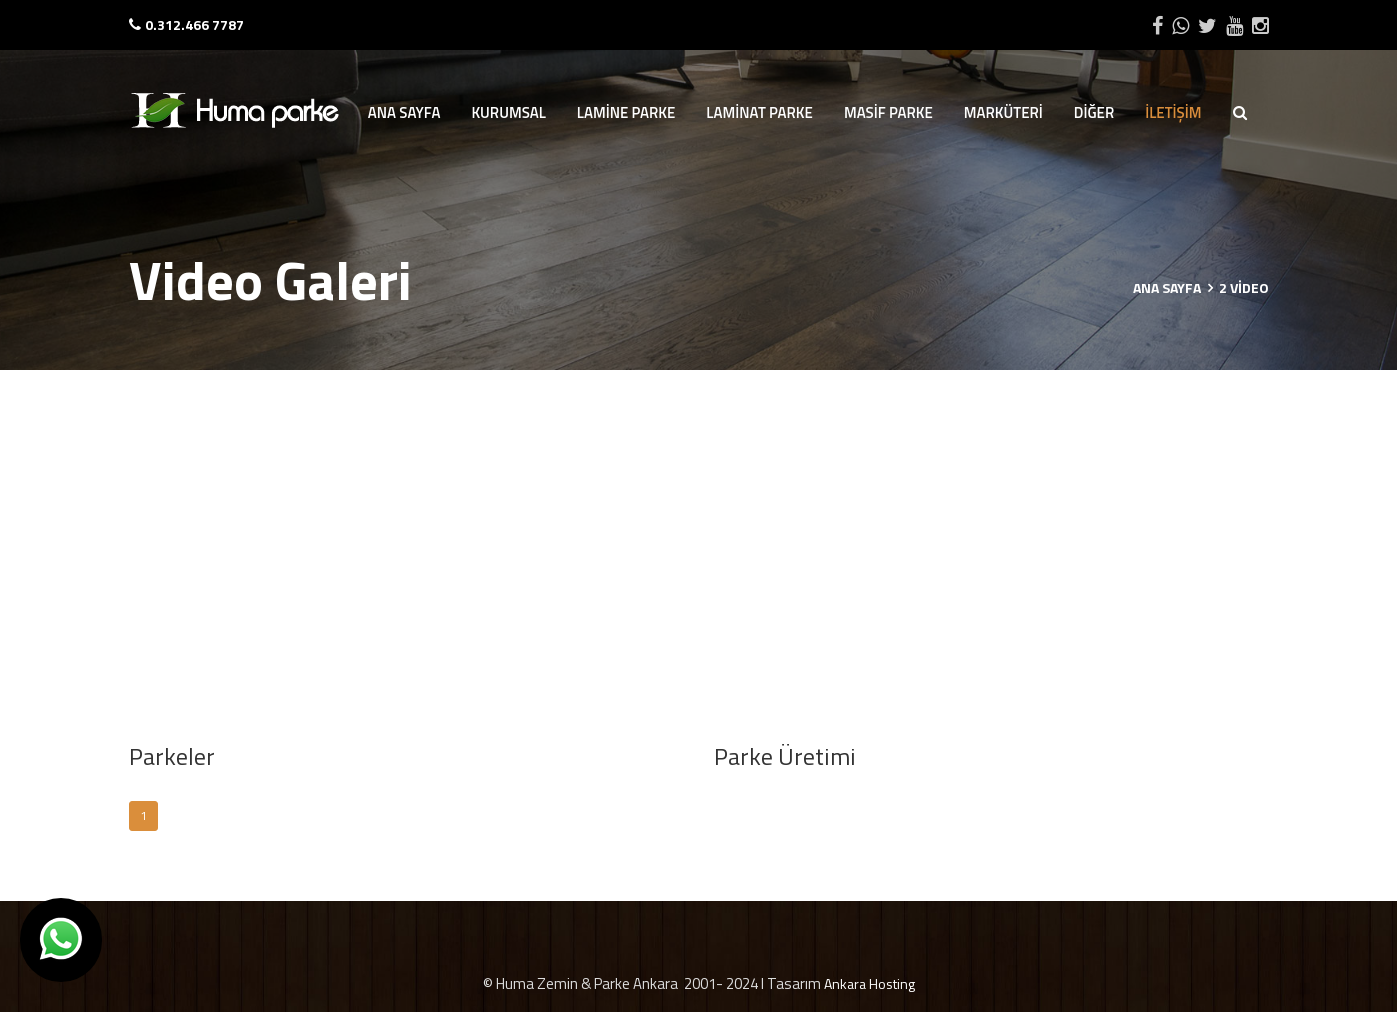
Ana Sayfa (1167, 287)
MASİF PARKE (888, 112)
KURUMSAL (508, 112)
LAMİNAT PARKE (759, 112)
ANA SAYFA (404, 112)
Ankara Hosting (869, 983)
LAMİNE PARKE (626, 112)
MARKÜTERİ (1003, 112)
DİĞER (1094, 112)
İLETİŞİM (1173, 112)
